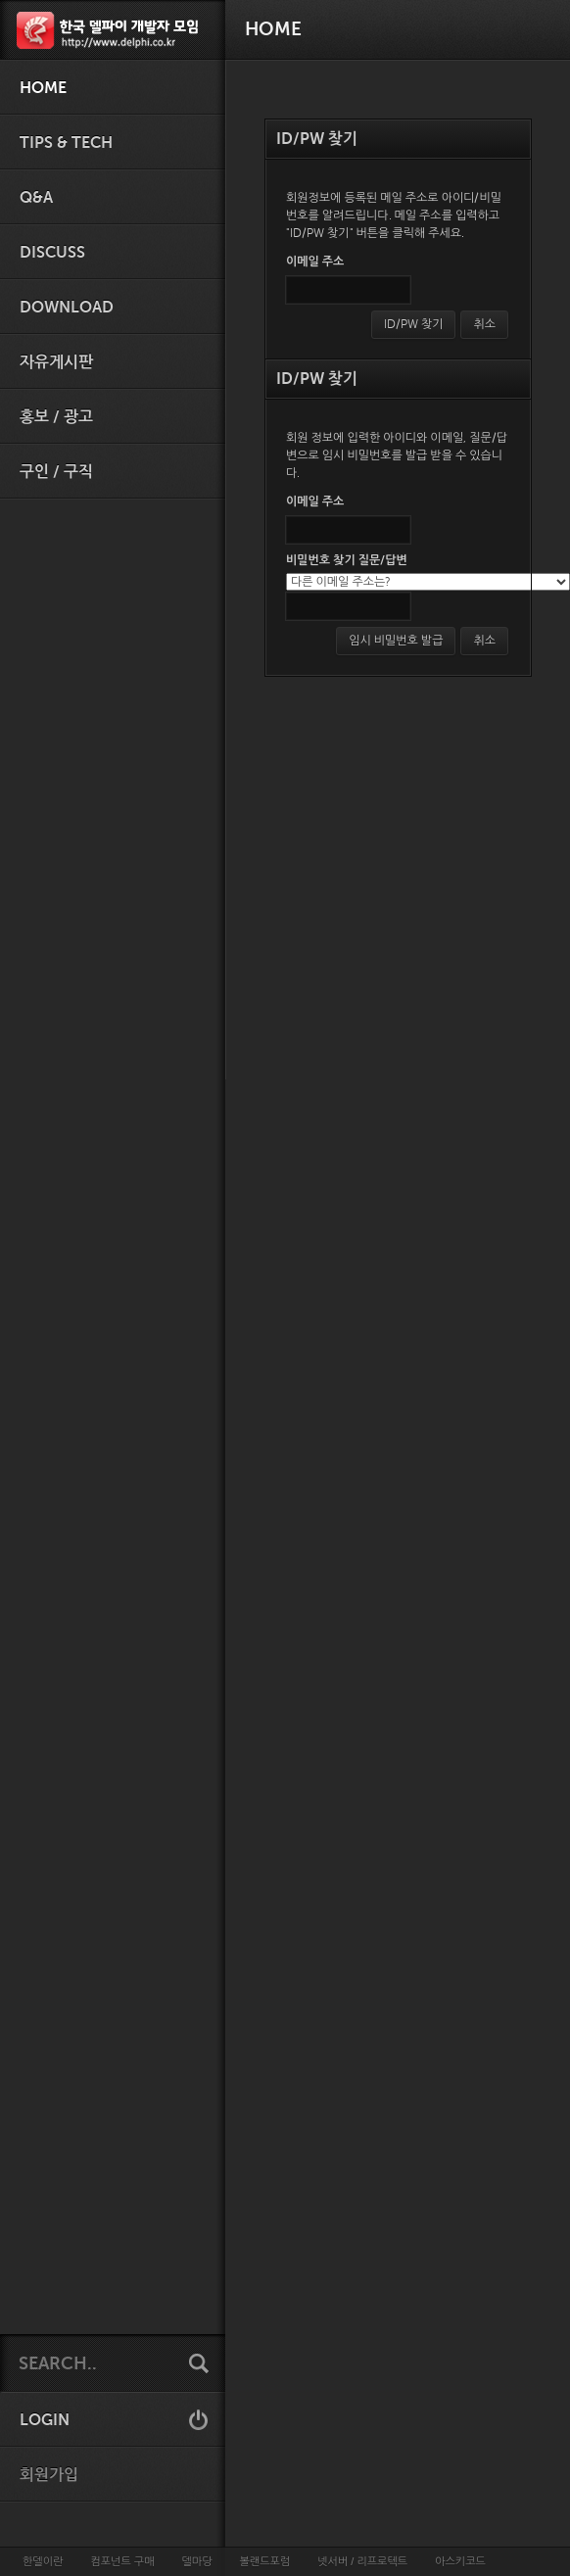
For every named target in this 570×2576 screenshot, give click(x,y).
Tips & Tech (66, 143)
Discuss (52, 253)
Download (67, 307)
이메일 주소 (315, 261)
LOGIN (45, 2420)
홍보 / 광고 (56, 417)
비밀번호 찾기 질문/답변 (346, 560)
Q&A (36, 198)
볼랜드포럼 (265, 2561)
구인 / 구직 (56, 472)
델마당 (196, 2561)
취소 (484, 324)
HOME (43, 88)
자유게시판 (56, 362)
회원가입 (49, 2475)
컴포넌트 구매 (122, 2561)
